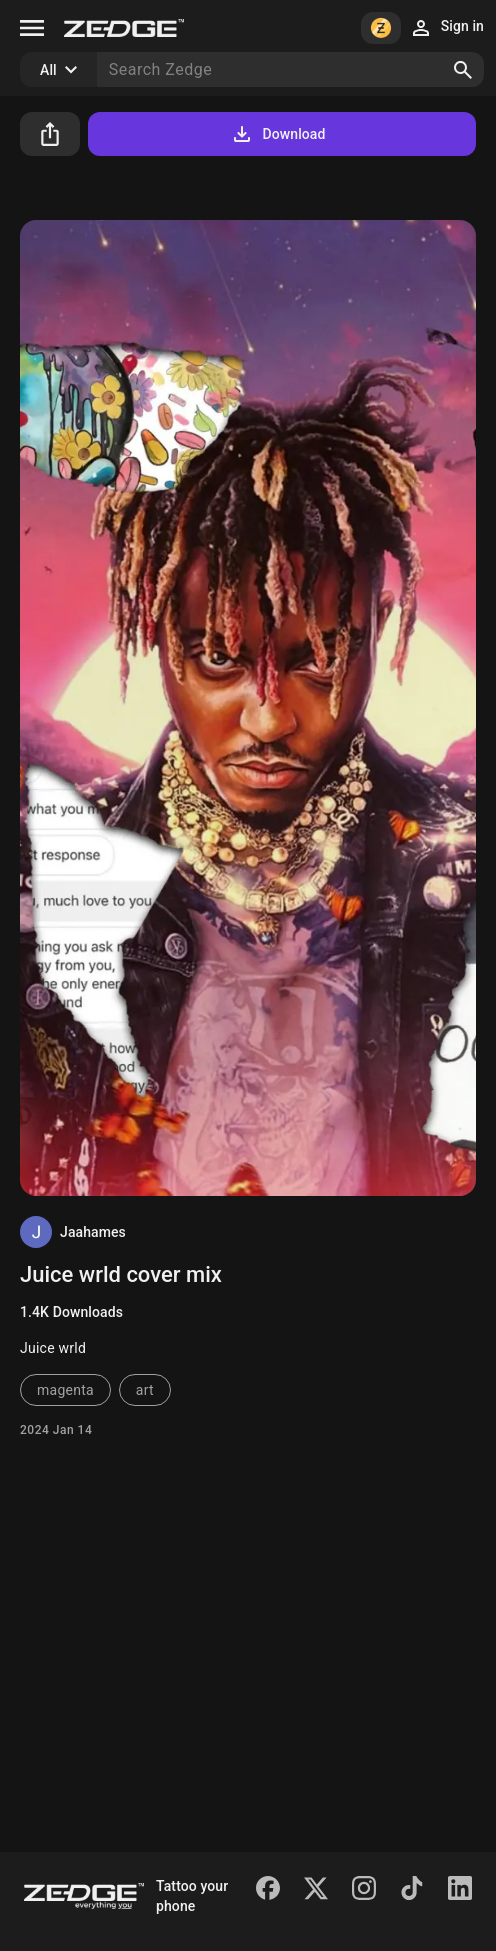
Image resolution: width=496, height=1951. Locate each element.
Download (277, 134)
